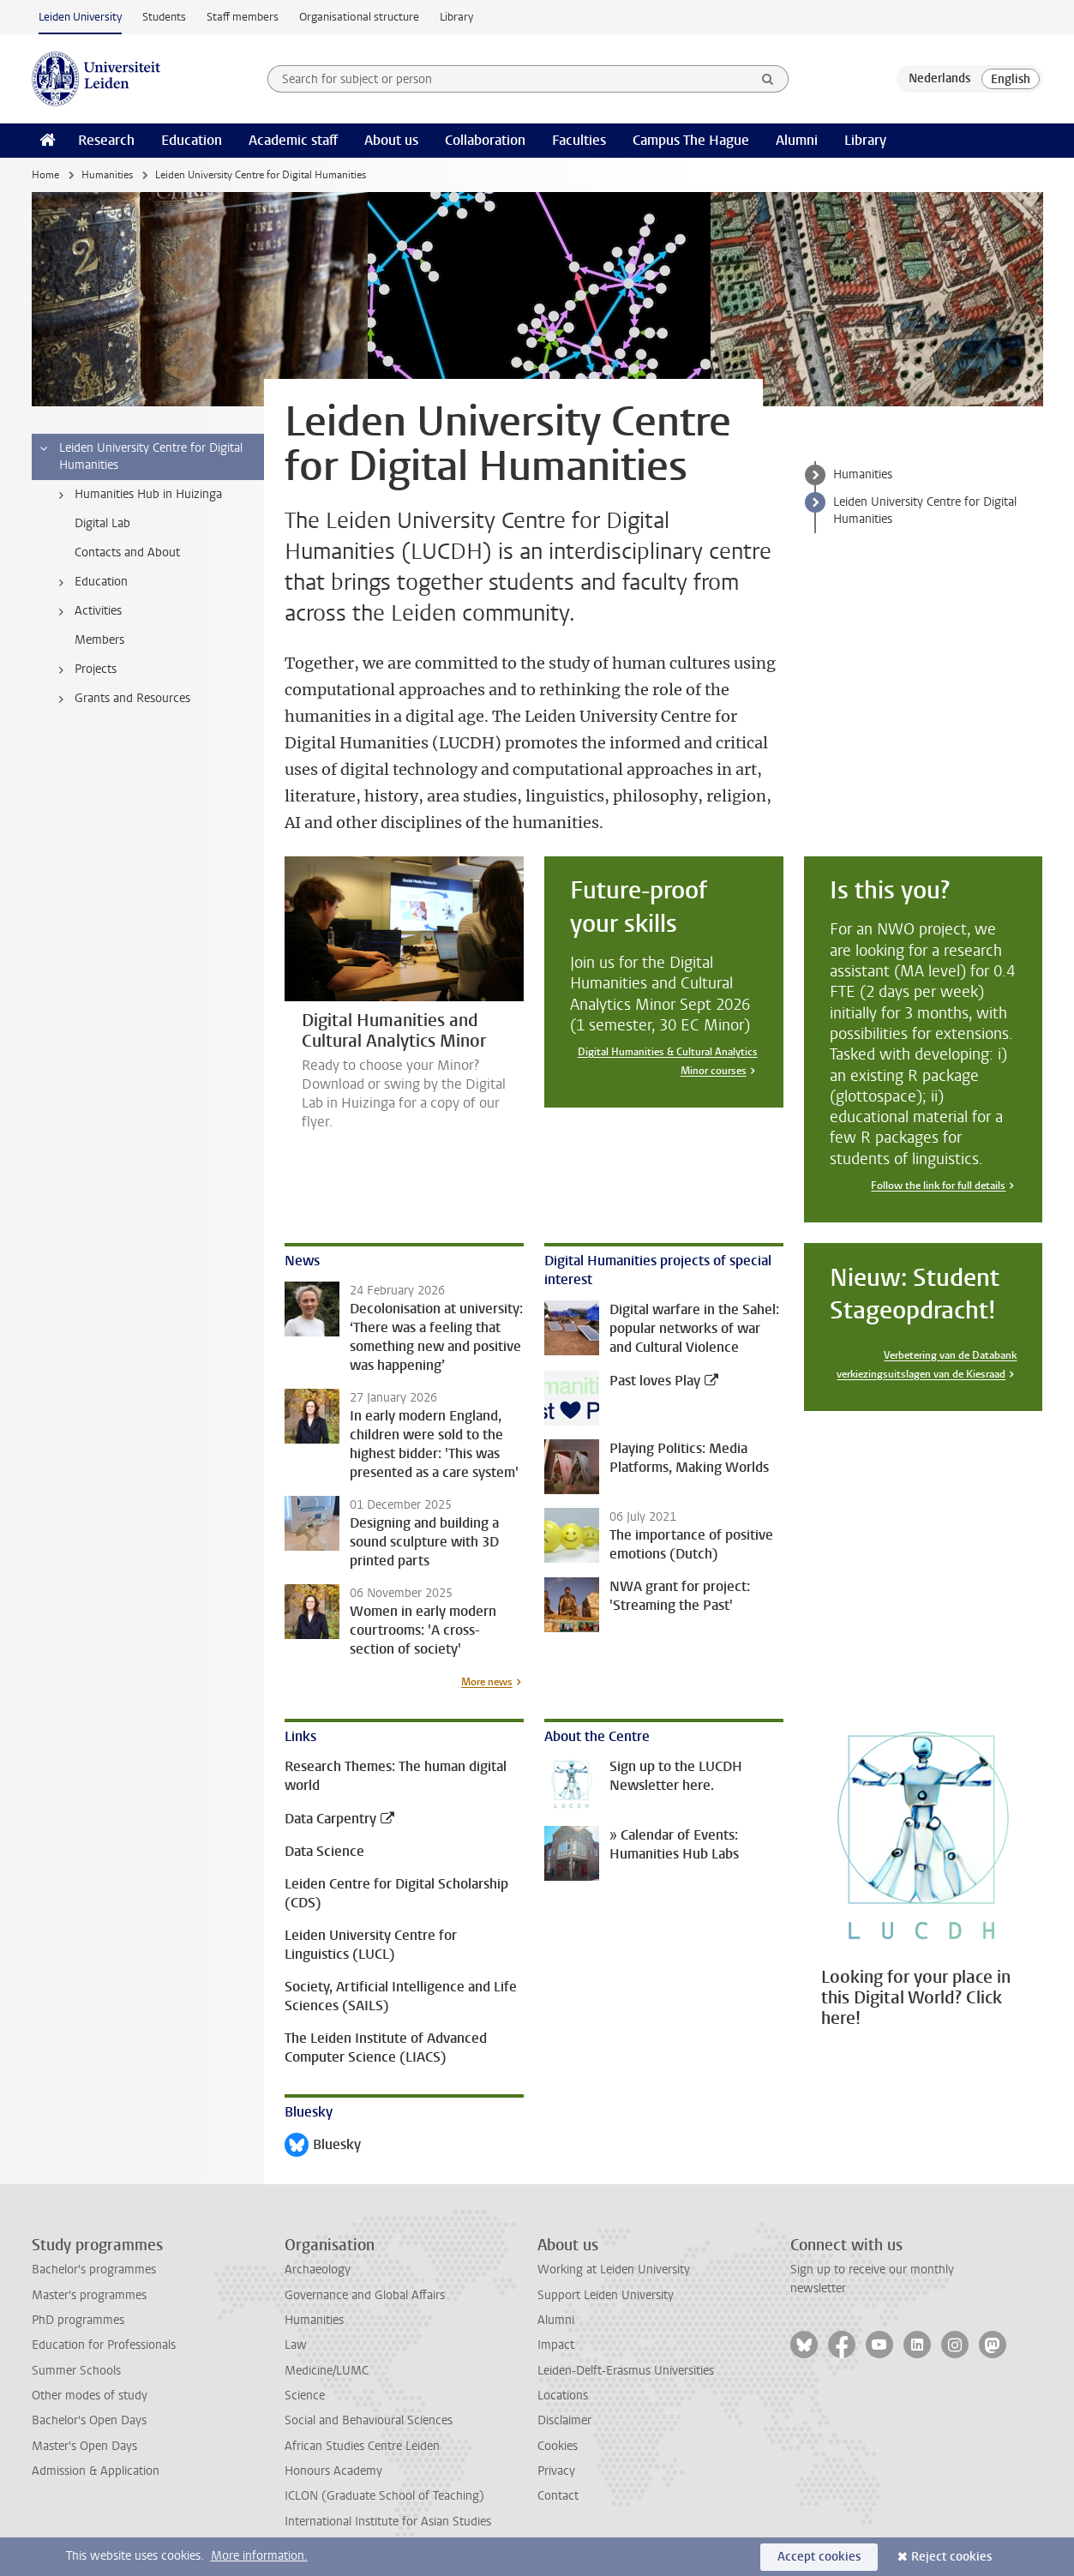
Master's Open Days (84, 2446)
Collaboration (485, 140)
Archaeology (318, 2269)
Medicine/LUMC (327, 2371)
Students (164, 16)
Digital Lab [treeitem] (102, 523)
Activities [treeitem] (87, 611)
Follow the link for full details (938, 1185)
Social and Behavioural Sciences (369, 2420)
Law (296, 2345)
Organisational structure (359, 16)
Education (191, 140)
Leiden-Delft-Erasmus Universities (625, 2371)
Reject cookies (951, 2557)
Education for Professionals (104, 2345)
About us (391, 140)
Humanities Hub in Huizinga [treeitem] (137, 494)
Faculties (579, 140)
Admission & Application (95, 2471)
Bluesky (323, 2146)
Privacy (556, 2471)
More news (487, 1682)
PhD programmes (78, 2320)
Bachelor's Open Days (89, 2420)
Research (106, 140)
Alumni (797, 140)
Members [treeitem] (99, 640)
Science (305, 2395)
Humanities (107, 175)
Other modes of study (89, 2395)
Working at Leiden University (613, 2269)
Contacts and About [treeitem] (127, 552)
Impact (555, 2345)
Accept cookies (819, 2557)
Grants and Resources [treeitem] (121, 698)
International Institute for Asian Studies (388, 2521)
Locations (562, 2395)
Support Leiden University (605, 2295)
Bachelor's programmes (94, 2269)
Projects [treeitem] (85, 669)
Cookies (557, 2446)
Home (45, 175)
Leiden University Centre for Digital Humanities (925, 510)
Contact (558, 2496)
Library (456, 16)
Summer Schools (76, 2371)
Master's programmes (89, 2295)
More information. (259, 2556)
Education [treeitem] (90, 582)
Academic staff (293, 140)
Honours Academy (333, 2471)
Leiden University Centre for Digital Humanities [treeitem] (140, 456)
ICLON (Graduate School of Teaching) (384, 2496)
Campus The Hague (691, 140)
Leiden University (80, 16)
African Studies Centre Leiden (362, 2446)
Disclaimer (564, 2420)
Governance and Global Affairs (365, 2295)
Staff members (243, 16)
